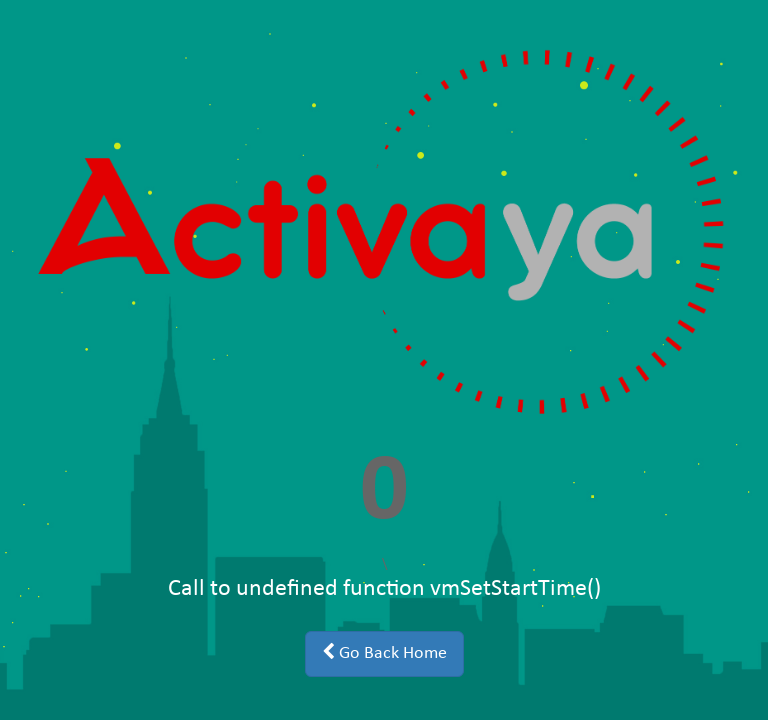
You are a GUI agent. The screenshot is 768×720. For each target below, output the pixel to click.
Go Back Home (384, 653)
